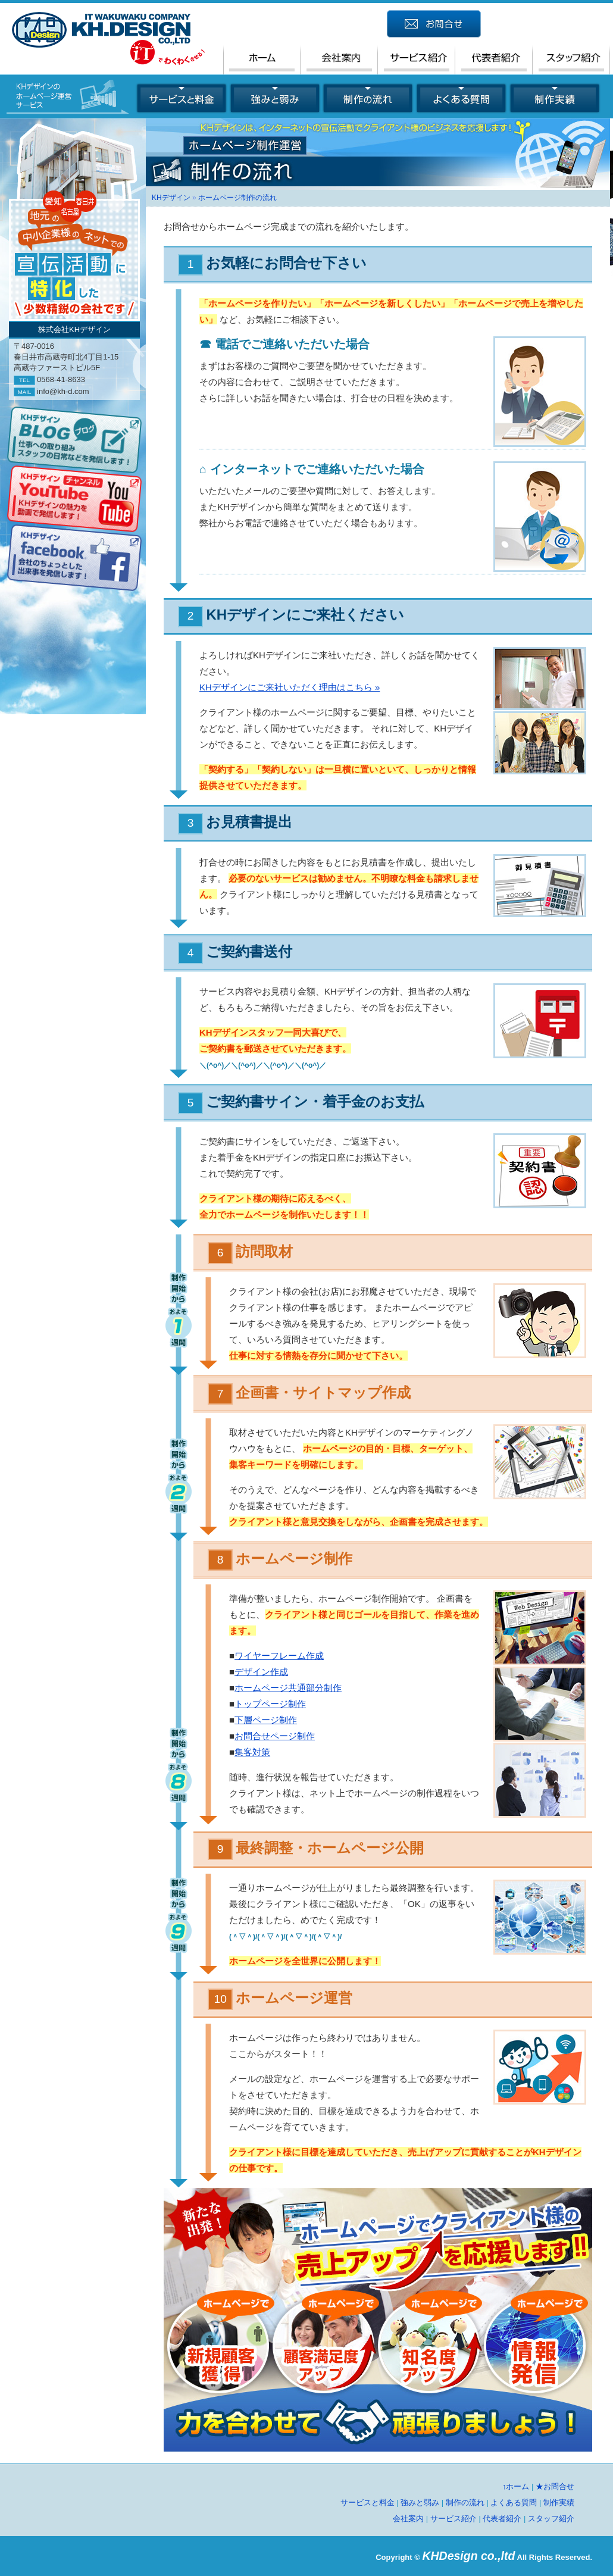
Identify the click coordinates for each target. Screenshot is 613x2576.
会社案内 (408, 2518)
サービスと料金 (367, 2502)
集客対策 (252, 1752)
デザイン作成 (261, 1672)
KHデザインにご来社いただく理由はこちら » (289, 687)
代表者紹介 (502, 2518)
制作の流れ (465, 2502)
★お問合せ (555, 2486)
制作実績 (558, 2502)
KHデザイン (171, 197)
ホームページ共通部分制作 (288, 1688)
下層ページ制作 (265, 1720)
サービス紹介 (453, 2518)
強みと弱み (420, 2502)
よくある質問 (513, 2502)
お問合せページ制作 (274, 1736)
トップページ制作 (270, 1704)
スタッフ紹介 (551, 2518)
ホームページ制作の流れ (237, 197)
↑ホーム (516, 2486)
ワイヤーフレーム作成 (279, 1655)
